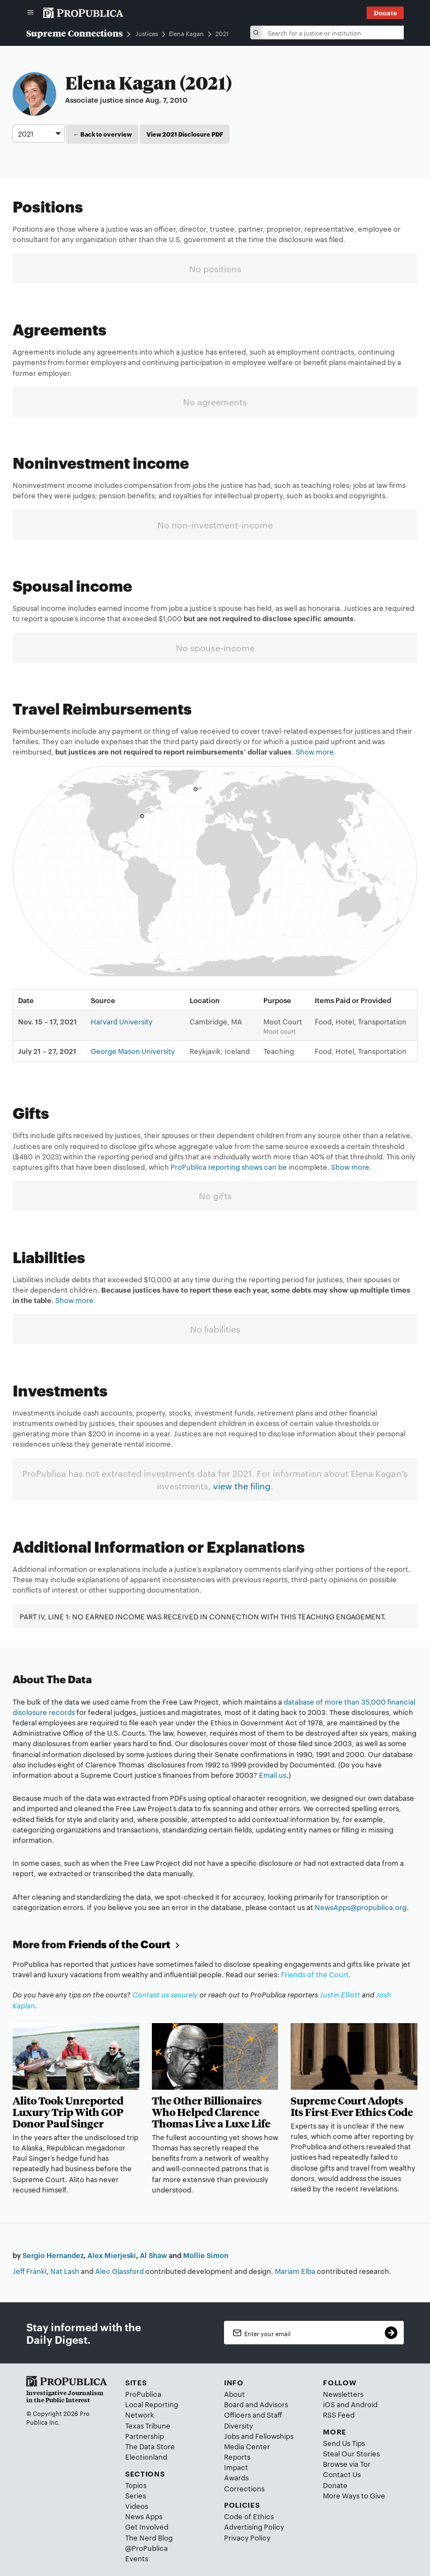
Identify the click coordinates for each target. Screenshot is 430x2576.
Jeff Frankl (29, 2271)
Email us (272, 1774)
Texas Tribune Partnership (147, 2430)
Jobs (231, 2436)
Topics (135, 2485)
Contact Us (342, 2474)
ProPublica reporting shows (217, 1166)
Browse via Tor (346, 2463)
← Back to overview (102, 133)
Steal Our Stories (351, 2453)
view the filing (241, 1486)
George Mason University (133, 1051)
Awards (236, 2477)
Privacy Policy (247, 2537)
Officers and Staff (253, 2414)
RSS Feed (339, 2414)
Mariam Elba (295, 2271)
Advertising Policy (254, 2526)
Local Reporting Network (151, 2409)
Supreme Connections (74, 33)
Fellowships (274, 2436)
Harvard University (121, 1021)
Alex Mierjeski (111, 2255)
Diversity (238, 2425)
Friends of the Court (125, 1944)
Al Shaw (153, 2255)
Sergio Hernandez (53, 2255)
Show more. (316, 751)
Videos (136, 2505)
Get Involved (146, 2526)
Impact (236, 2467)
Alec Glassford (119, 2271)
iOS (329, 2404)
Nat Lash (64, 2271)
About (234, 2393)
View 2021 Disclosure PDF (184, 133)
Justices (147, 34)
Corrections (244, 2488)
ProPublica (143, 2393)
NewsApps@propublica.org (361, 1907)
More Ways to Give (354, 2495)
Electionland (146, 2456)
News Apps (143, 2516)
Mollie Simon (205, 2255)
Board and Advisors (256, 2404)
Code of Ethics (249, 2516)
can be (275, 1166)
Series (135, 2495)
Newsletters (343, 2393)
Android (364, 2404)
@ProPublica (146, 2548)
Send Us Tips (344, 2443)
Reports (237, 2456)
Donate (335, 2485)
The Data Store (150, 2446)
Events (136, 2558)
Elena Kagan (186, 33)
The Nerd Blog (149, 2537)
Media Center (247, 2446)
